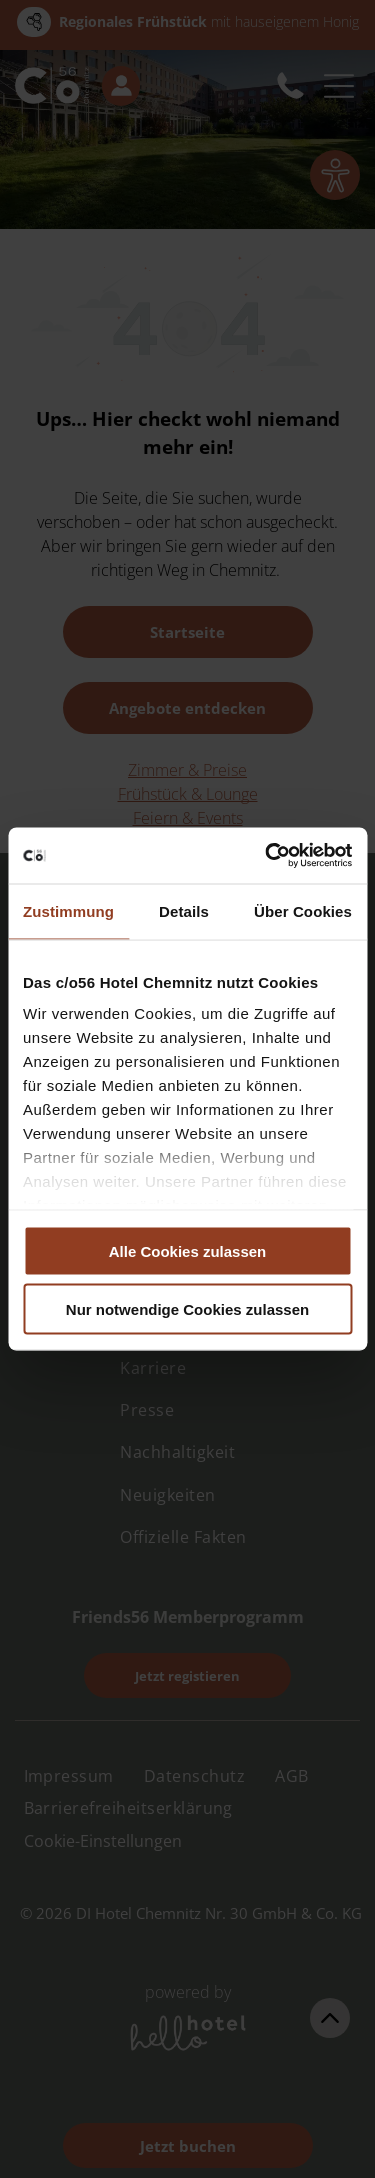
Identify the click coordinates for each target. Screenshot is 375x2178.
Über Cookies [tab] (303, 910)
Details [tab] (184, 910)
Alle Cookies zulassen (188, 1250)
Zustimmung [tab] (68, 910)
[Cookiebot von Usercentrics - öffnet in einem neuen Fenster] (267, 856)
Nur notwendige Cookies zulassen (187, 1309)
